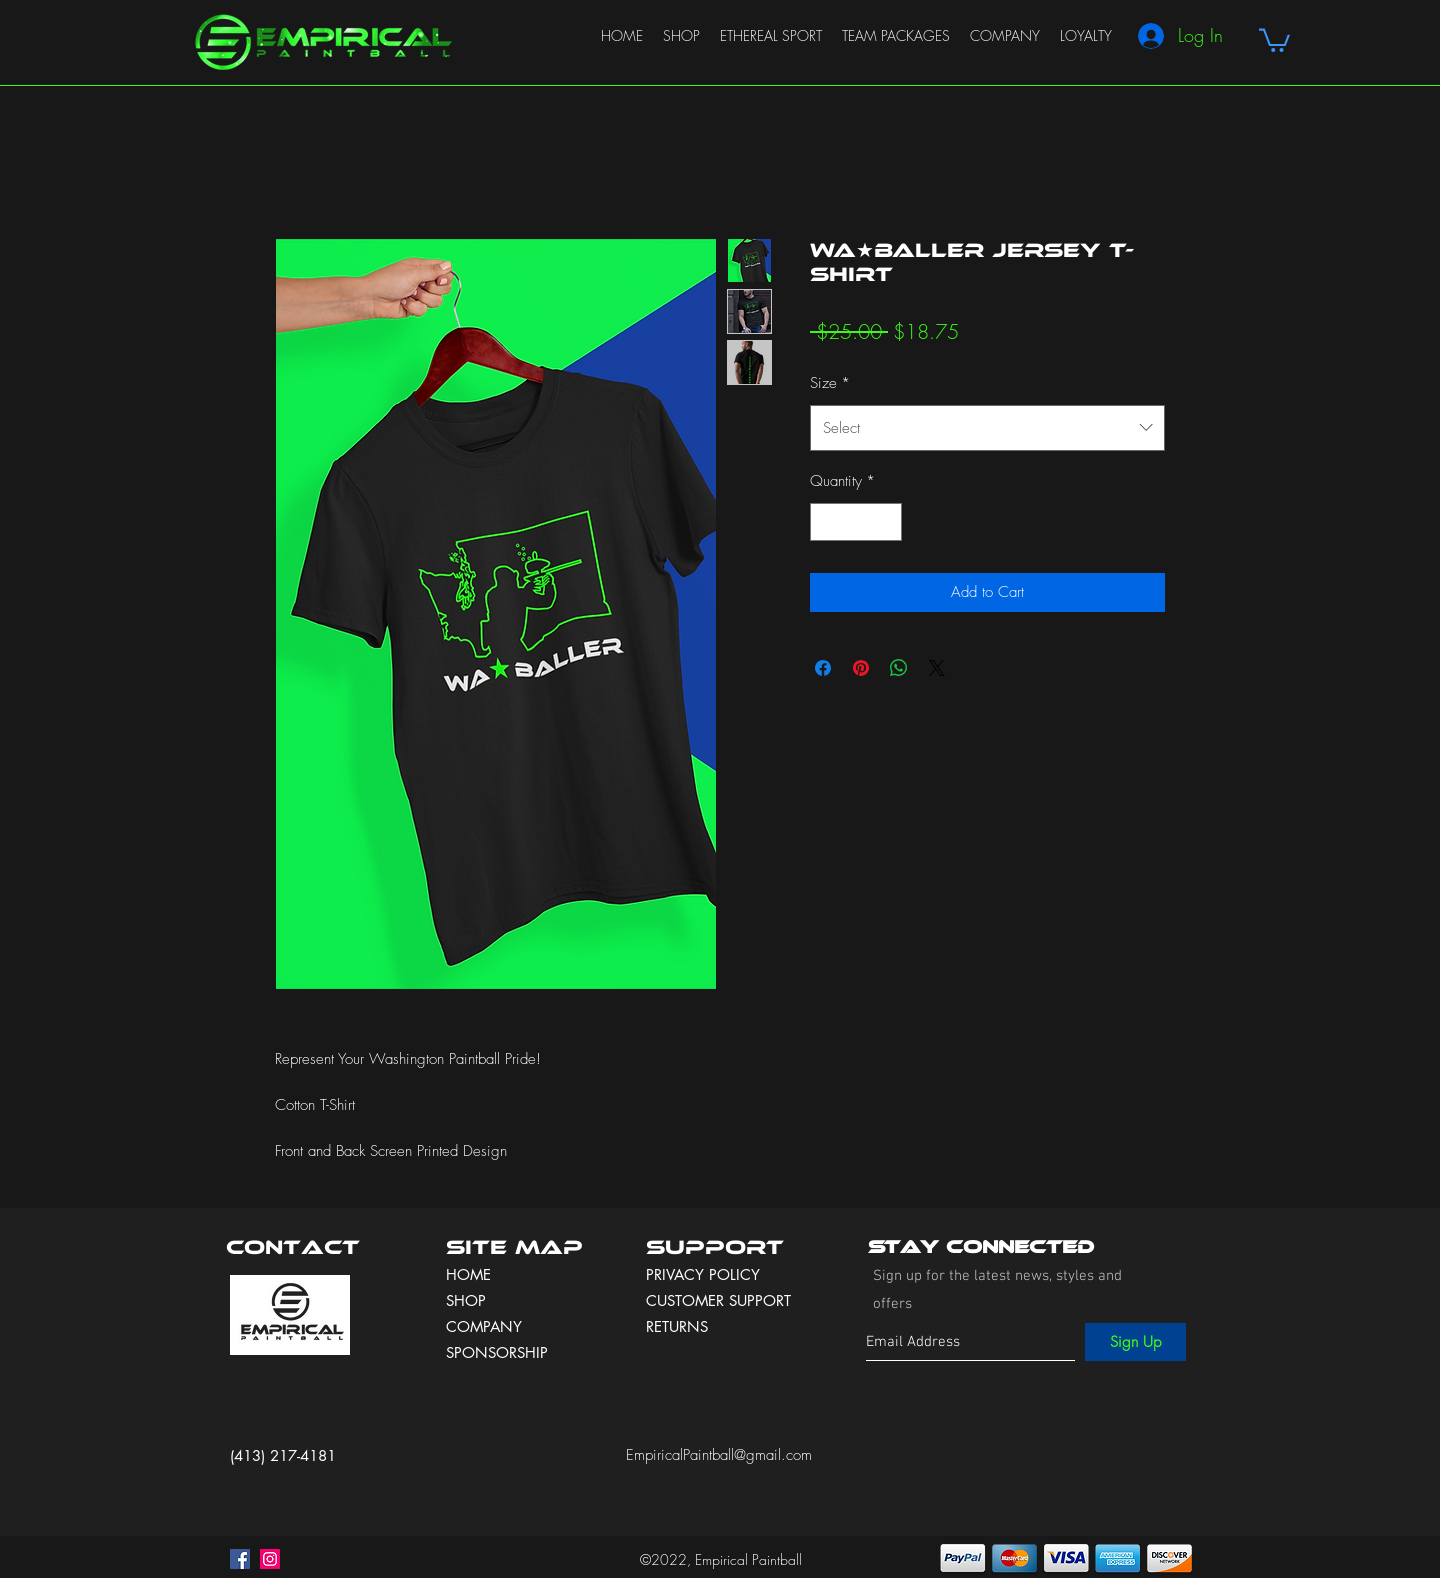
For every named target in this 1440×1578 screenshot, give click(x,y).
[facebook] (240, 1559)
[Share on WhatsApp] (899, 668)
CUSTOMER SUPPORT (718, 1300)
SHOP (466, 1300)
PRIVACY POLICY (705, 1274)
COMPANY (484, 1326)
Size (830, 383)
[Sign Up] (1135, 1342)
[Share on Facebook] (823, 668)
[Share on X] (937, 668)
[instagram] (270, 1559)
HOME (468, 1274)
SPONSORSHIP (497, 1352)
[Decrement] (826, 522)
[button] (1274, 39)
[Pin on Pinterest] (861, 668)
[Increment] (886, 522)
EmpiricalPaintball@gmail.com (719, 1455)
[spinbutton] (856, 522)
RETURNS (677, 1326)
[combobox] (987, 428)
